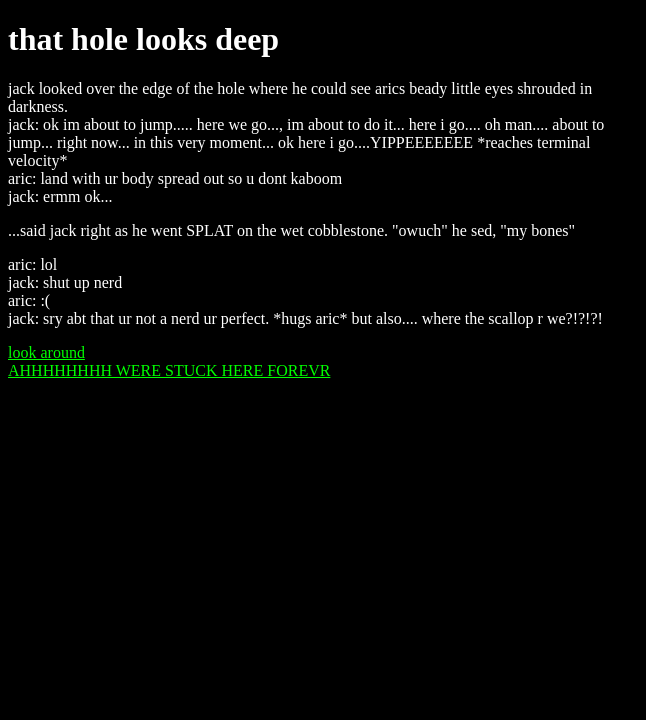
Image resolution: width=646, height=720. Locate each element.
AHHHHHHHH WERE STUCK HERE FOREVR (169, 370)
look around (46, 352)
